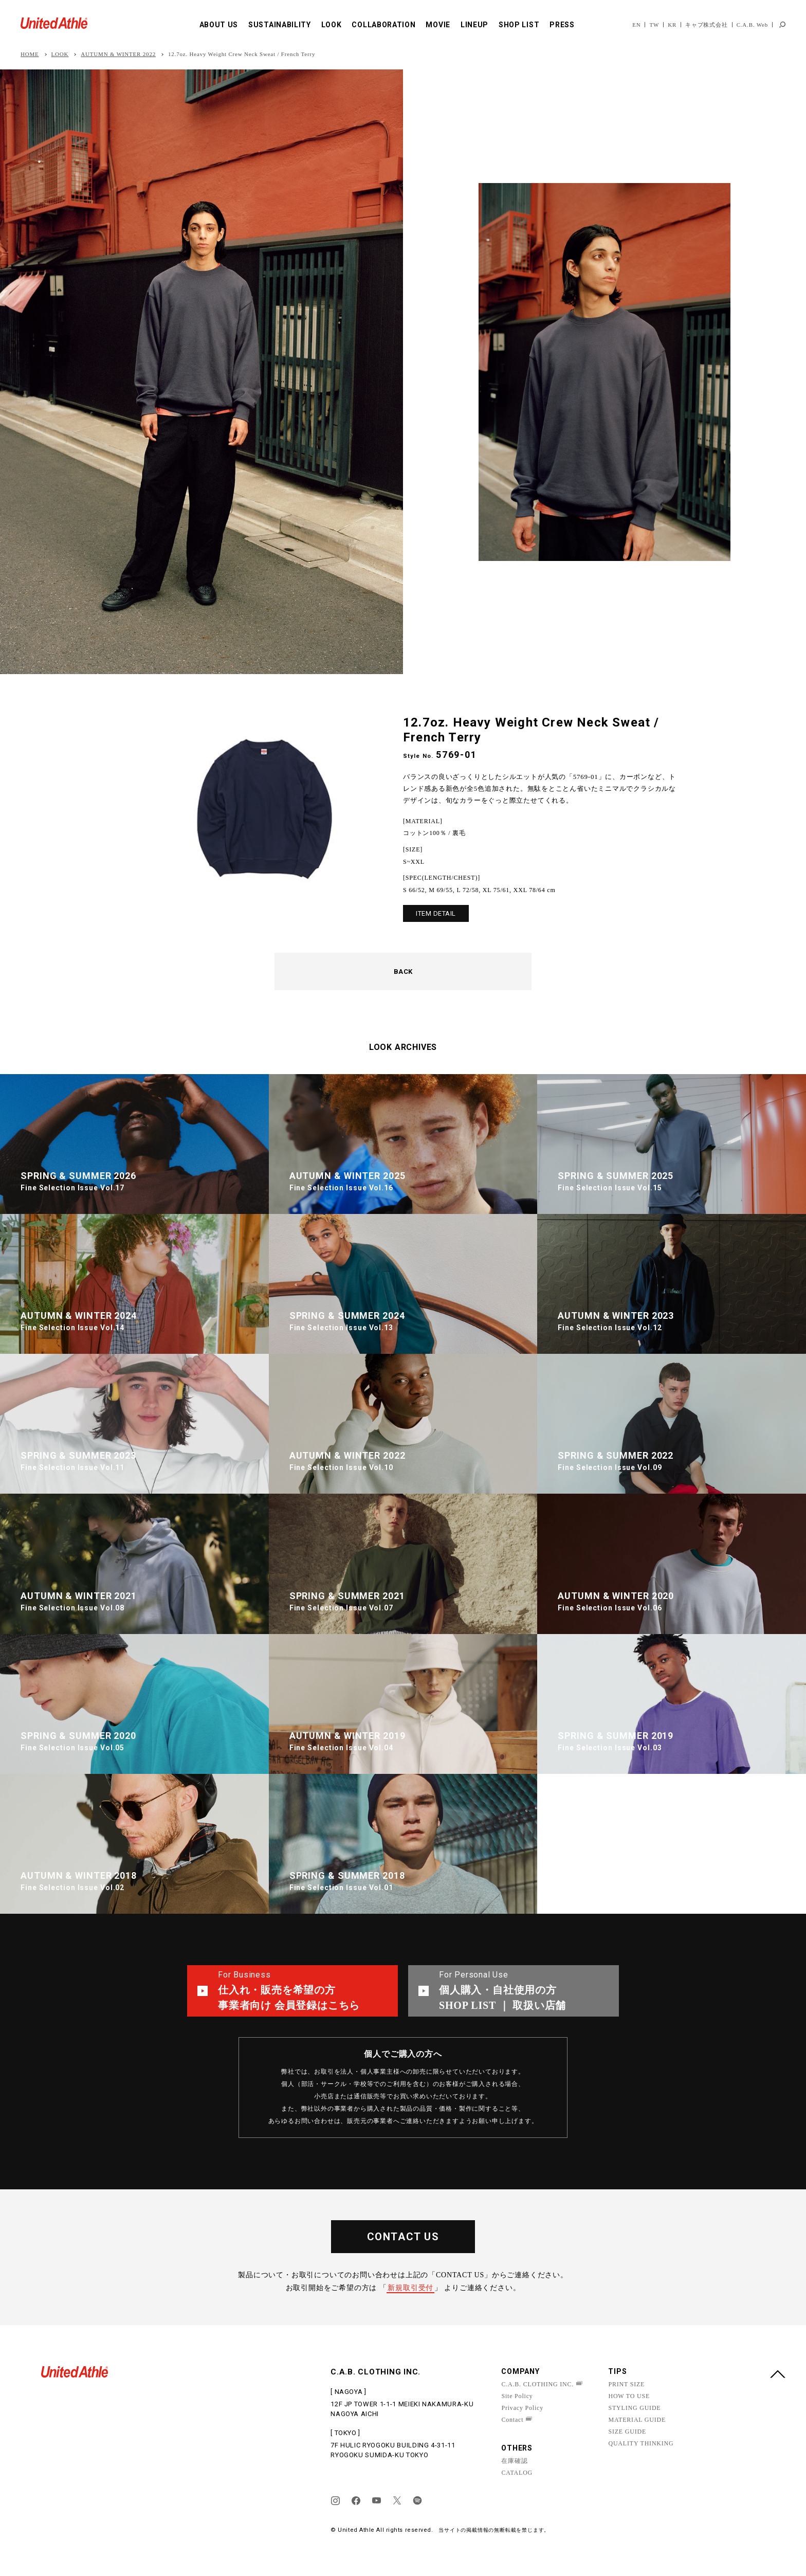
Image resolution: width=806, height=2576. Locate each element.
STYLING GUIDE (634, 2407)
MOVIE (438, 25)
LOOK (331, 25)
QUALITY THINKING (640, 2443)
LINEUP (474, 25)
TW (654, 25)
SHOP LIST (519, 25)
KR (672, 25)
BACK (403, 971)
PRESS (562, 25)
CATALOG (517, 2472)
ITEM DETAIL (436, 913)
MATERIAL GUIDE (637, 2419)
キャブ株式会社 (706, 25)
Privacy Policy (522, 2407)
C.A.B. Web (752, 25)
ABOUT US (219, 25)
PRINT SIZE (626, 2384)
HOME (30, 54)
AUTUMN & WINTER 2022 (118, 54)
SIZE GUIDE (627, 2431)
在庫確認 (514, 2460)
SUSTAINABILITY (279, 25)
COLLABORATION (383, 25)
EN (636, 25)
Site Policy (517, 2396)
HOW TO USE (629, 2396)
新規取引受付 (410, 2288)
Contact (512, 2419)
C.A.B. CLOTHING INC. (537, 2384)
